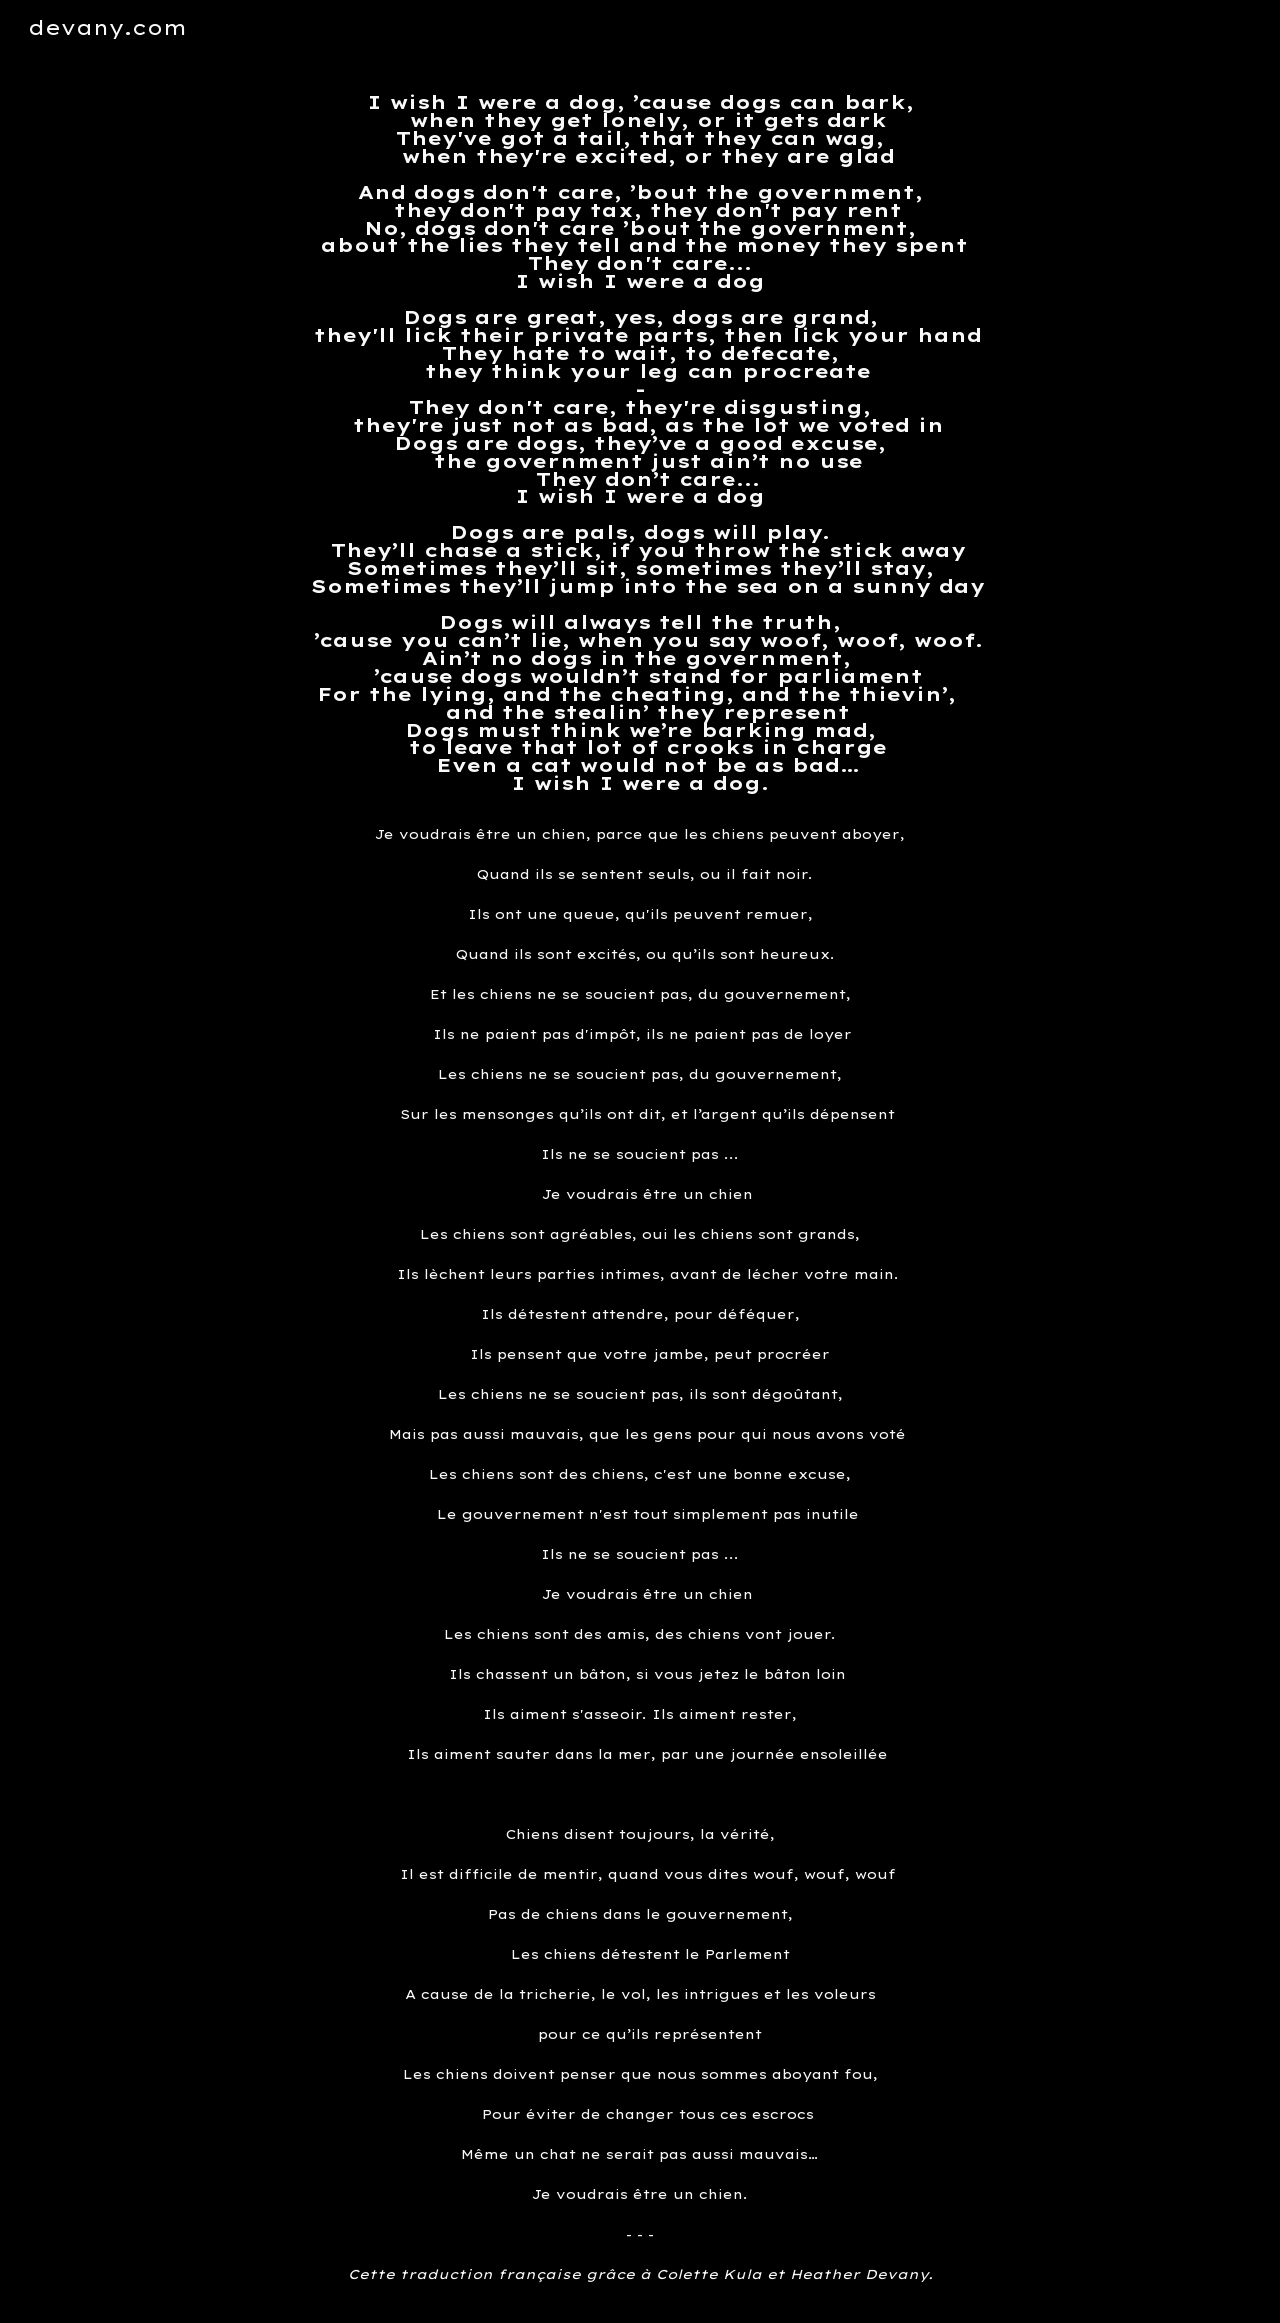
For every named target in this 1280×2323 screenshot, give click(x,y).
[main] (640, 443)
